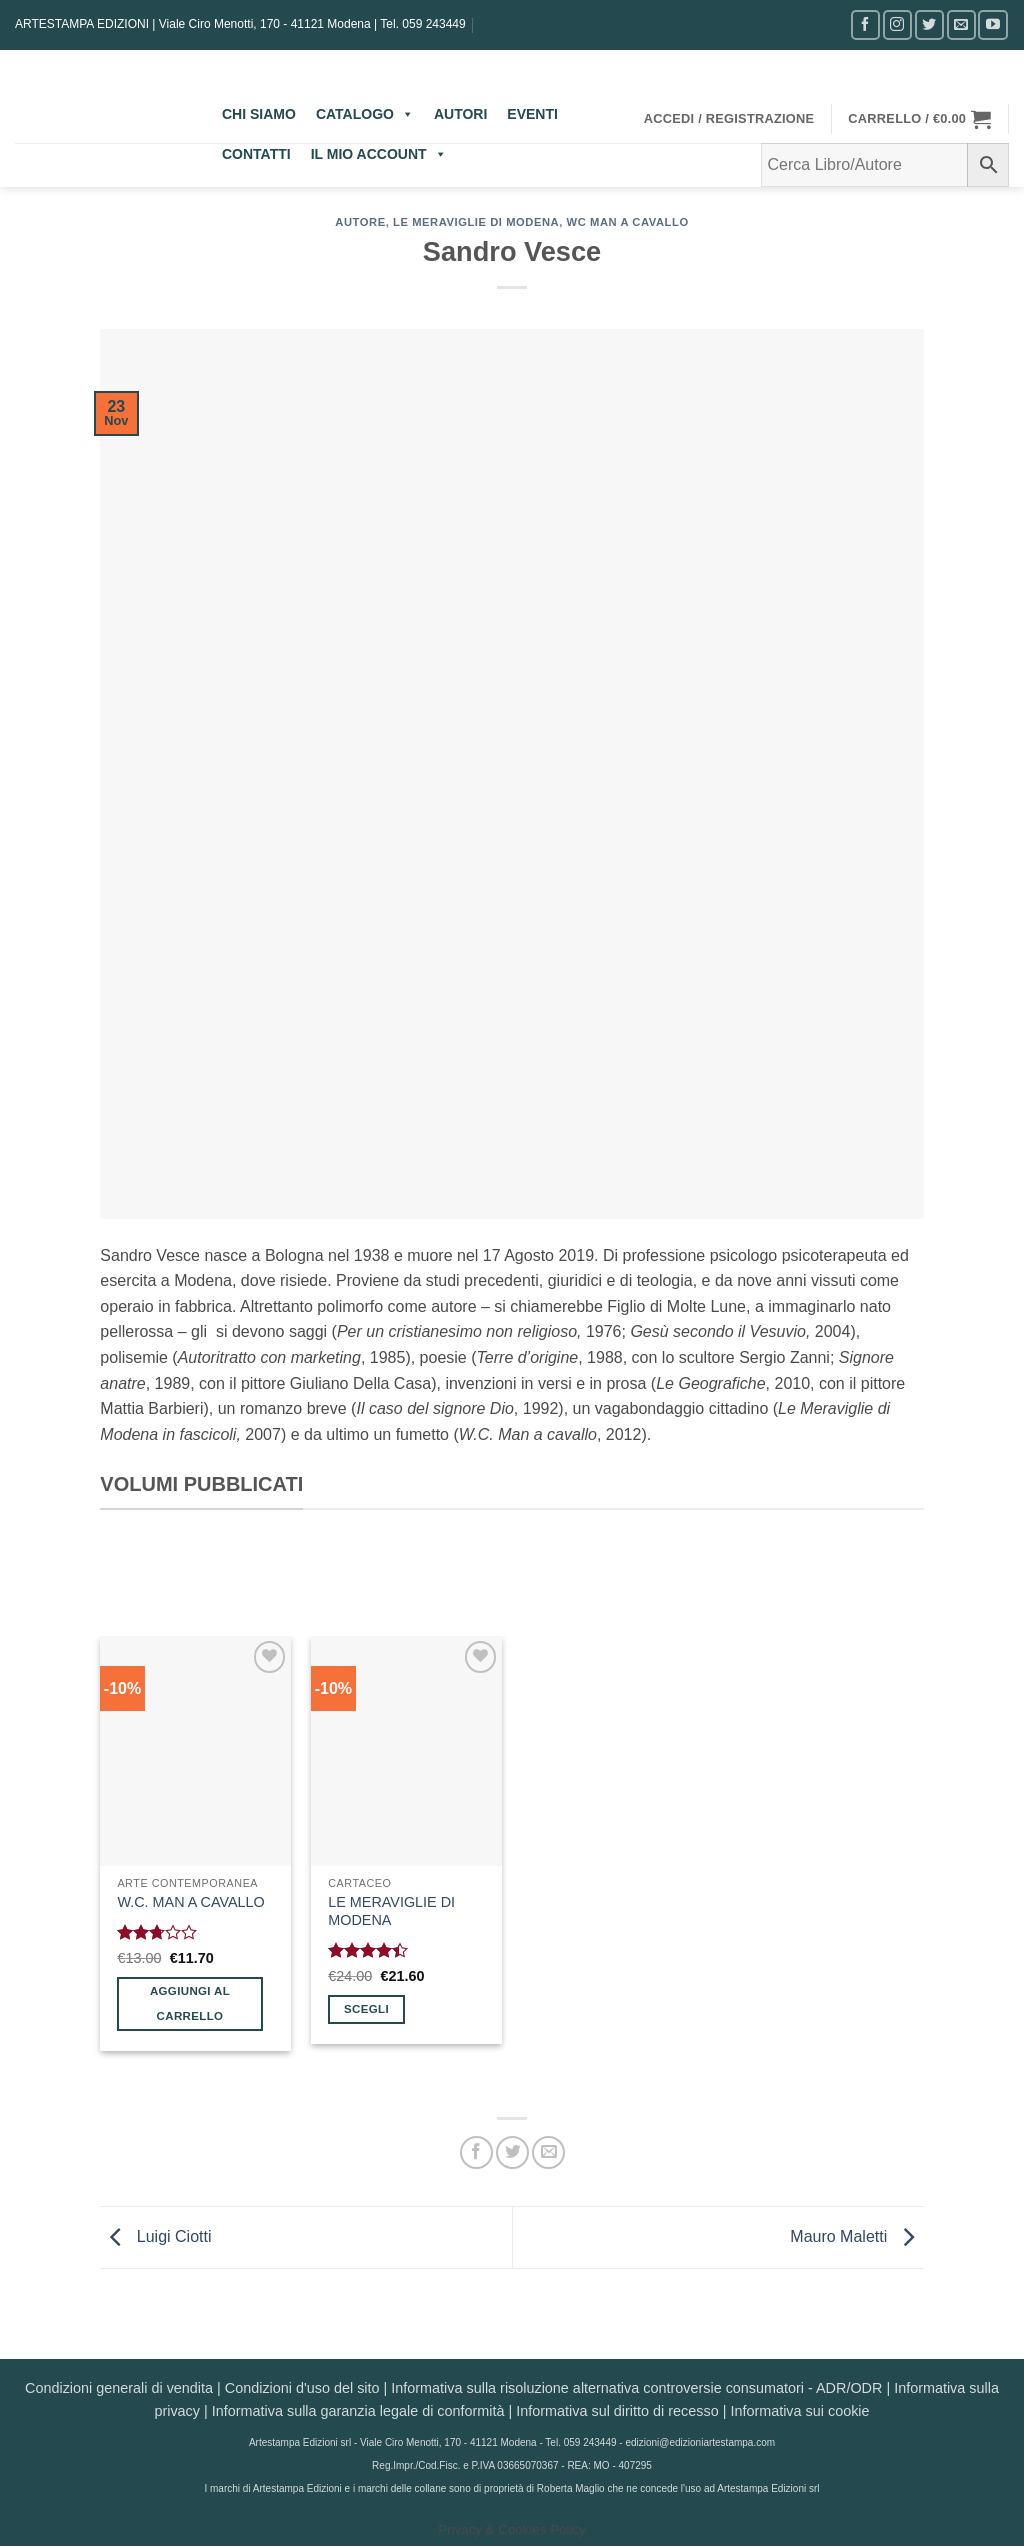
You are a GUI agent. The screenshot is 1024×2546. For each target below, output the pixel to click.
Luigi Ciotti (155, 2236)
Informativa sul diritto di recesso (617, 2411)
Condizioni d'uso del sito (302, 2388)
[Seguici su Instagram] (897, 24)
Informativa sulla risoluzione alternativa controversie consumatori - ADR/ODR (636, 2388)
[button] (729, 119)
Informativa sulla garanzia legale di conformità (358, 2411)
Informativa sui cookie (799, 2411)
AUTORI (460, 114)
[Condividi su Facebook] (476, 2152)
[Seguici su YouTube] (992, 24)
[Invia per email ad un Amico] (548, 2152)
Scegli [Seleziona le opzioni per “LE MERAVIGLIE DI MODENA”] (366, 2009)
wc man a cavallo (628, 222)
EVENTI (532, 114)
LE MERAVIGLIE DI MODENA (391, 1911)
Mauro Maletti (856, 2236)
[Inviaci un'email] (961, 24)
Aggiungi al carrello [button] (190, 2003)
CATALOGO (365, 114)
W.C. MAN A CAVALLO (190, 1902)
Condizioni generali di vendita (119, 2388)
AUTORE (360, 222)
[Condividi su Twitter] (512, 2152)
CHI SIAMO (259, 114)
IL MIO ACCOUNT (379, 154)
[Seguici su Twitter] (929, 24)
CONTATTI (256, 154)
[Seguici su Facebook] (865, 24)
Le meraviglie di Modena (476, 222)
